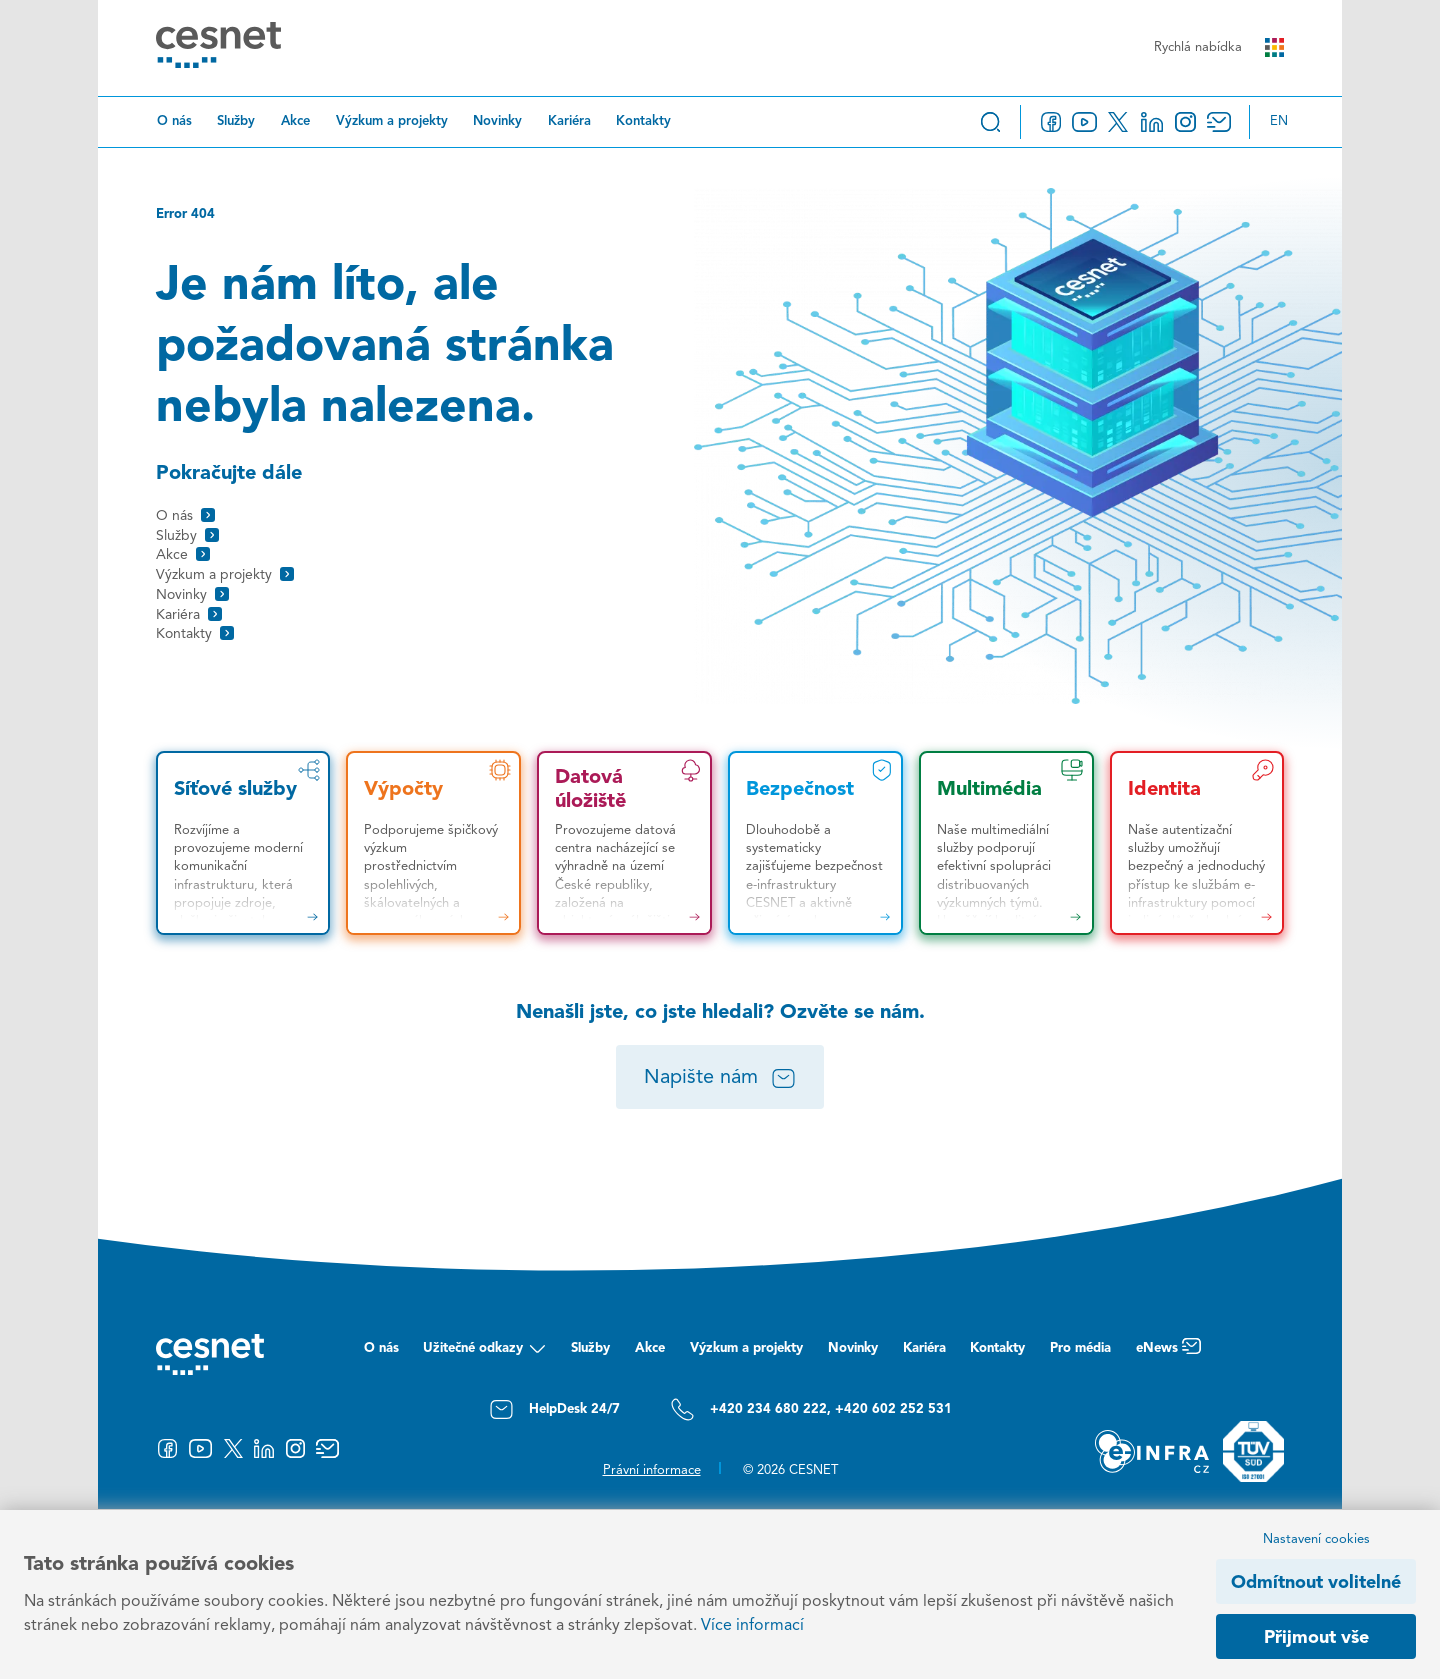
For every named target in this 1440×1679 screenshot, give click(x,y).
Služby (236, 121)
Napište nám (720, 1079)
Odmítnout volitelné (1316, 1583)
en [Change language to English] (1279, 121)
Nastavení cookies (1316, 1539)
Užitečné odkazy (484, 1353)
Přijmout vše (1316, 1638)
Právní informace (652, 1470)
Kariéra (569, 121)
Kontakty (643, 121)
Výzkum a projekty (392, 121)
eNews (1168, 1353)
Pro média (1080, 1348)
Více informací (752, 1626)
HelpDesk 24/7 (554, 1409)
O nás (174, 121)
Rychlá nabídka (1219, 47)
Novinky (497, 121)
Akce (295, 121)
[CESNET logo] (218, 48)
